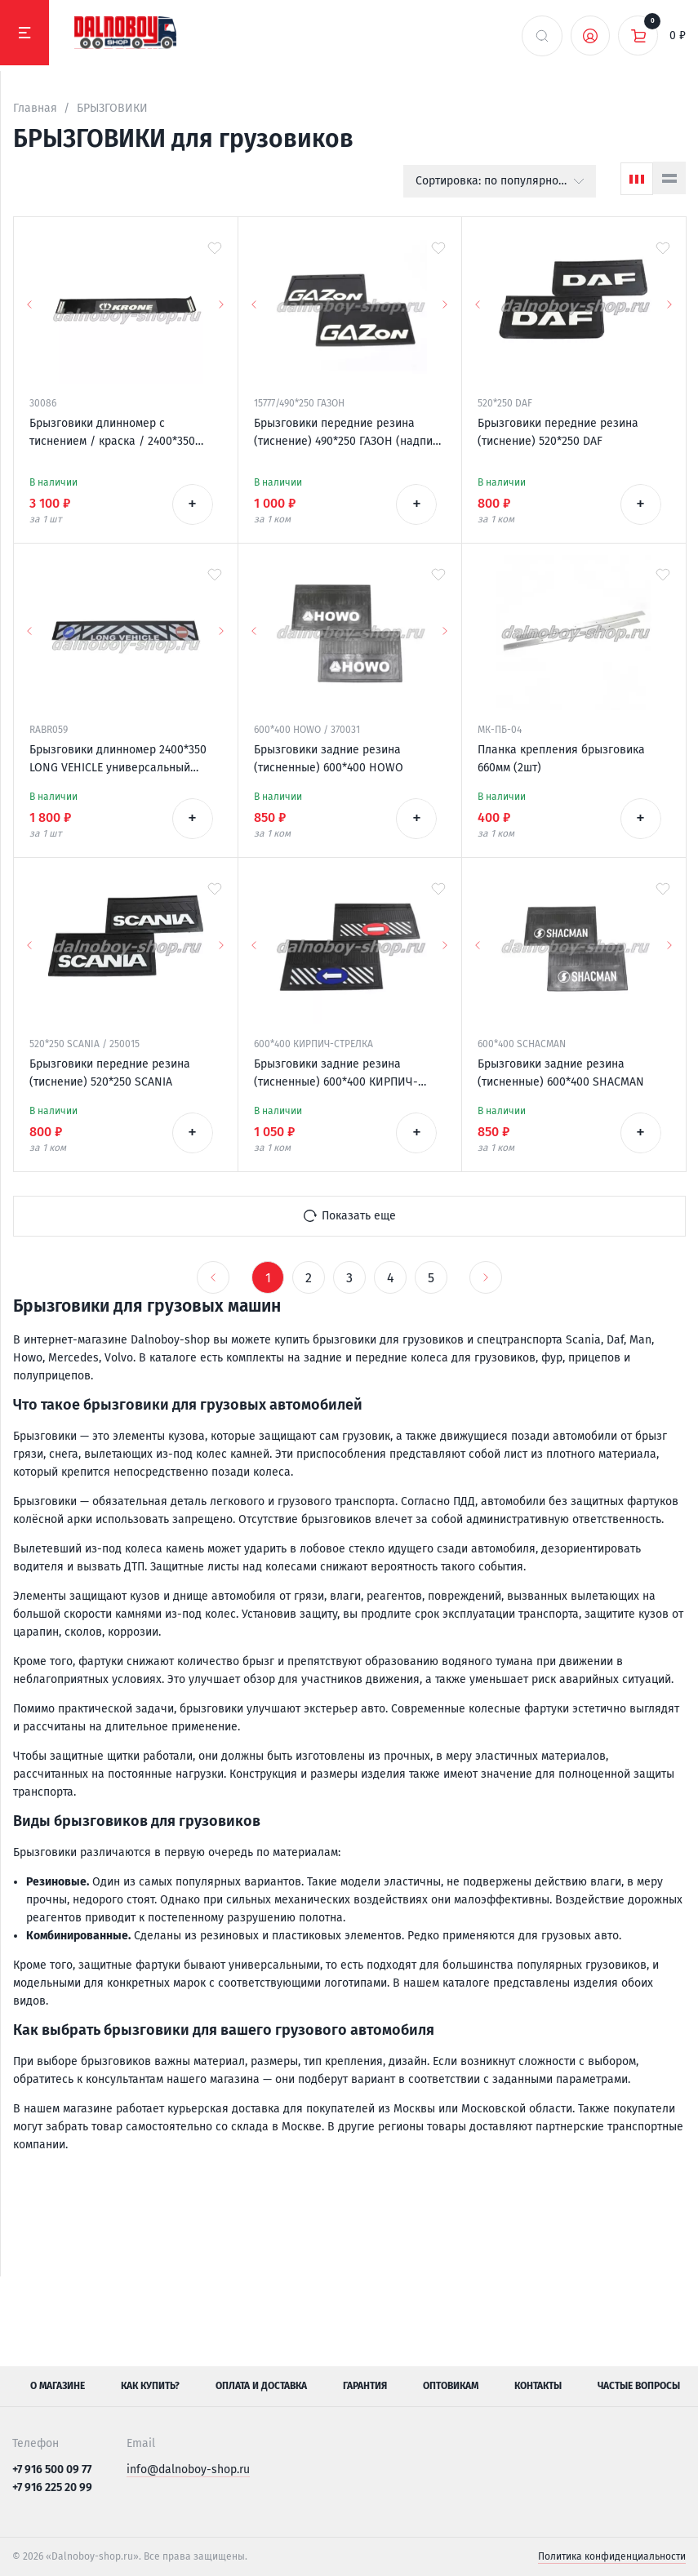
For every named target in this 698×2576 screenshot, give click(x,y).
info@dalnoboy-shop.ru (188, 2469)
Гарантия (365, 2386)
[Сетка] (636, 178)
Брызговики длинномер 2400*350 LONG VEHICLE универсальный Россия (118, 760)
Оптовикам (450, 2386)
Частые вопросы (639, 2386)
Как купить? (150, 2386)
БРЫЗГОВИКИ (112, 108)
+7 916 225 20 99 (52, 2487)
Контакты (538, 2386)
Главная (35, 108)
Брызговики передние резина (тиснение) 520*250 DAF (558, 432)
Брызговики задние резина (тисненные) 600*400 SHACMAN (561, 1073)
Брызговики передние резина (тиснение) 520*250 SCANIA (109, 1073)
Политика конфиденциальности (612, 2556)
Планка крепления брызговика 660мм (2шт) (561, 759)
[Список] (669, 178)
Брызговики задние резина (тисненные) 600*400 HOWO (328, 759)
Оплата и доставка (261, 2386)
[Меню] (24, 32)
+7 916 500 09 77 (51, 2469)
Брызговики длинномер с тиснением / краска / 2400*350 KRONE (112, 433)
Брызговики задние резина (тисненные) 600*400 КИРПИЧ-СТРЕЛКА (336, 1074)
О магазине (57, 2386)
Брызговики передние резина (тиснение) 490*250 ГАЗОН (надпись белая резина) (349, 433)
